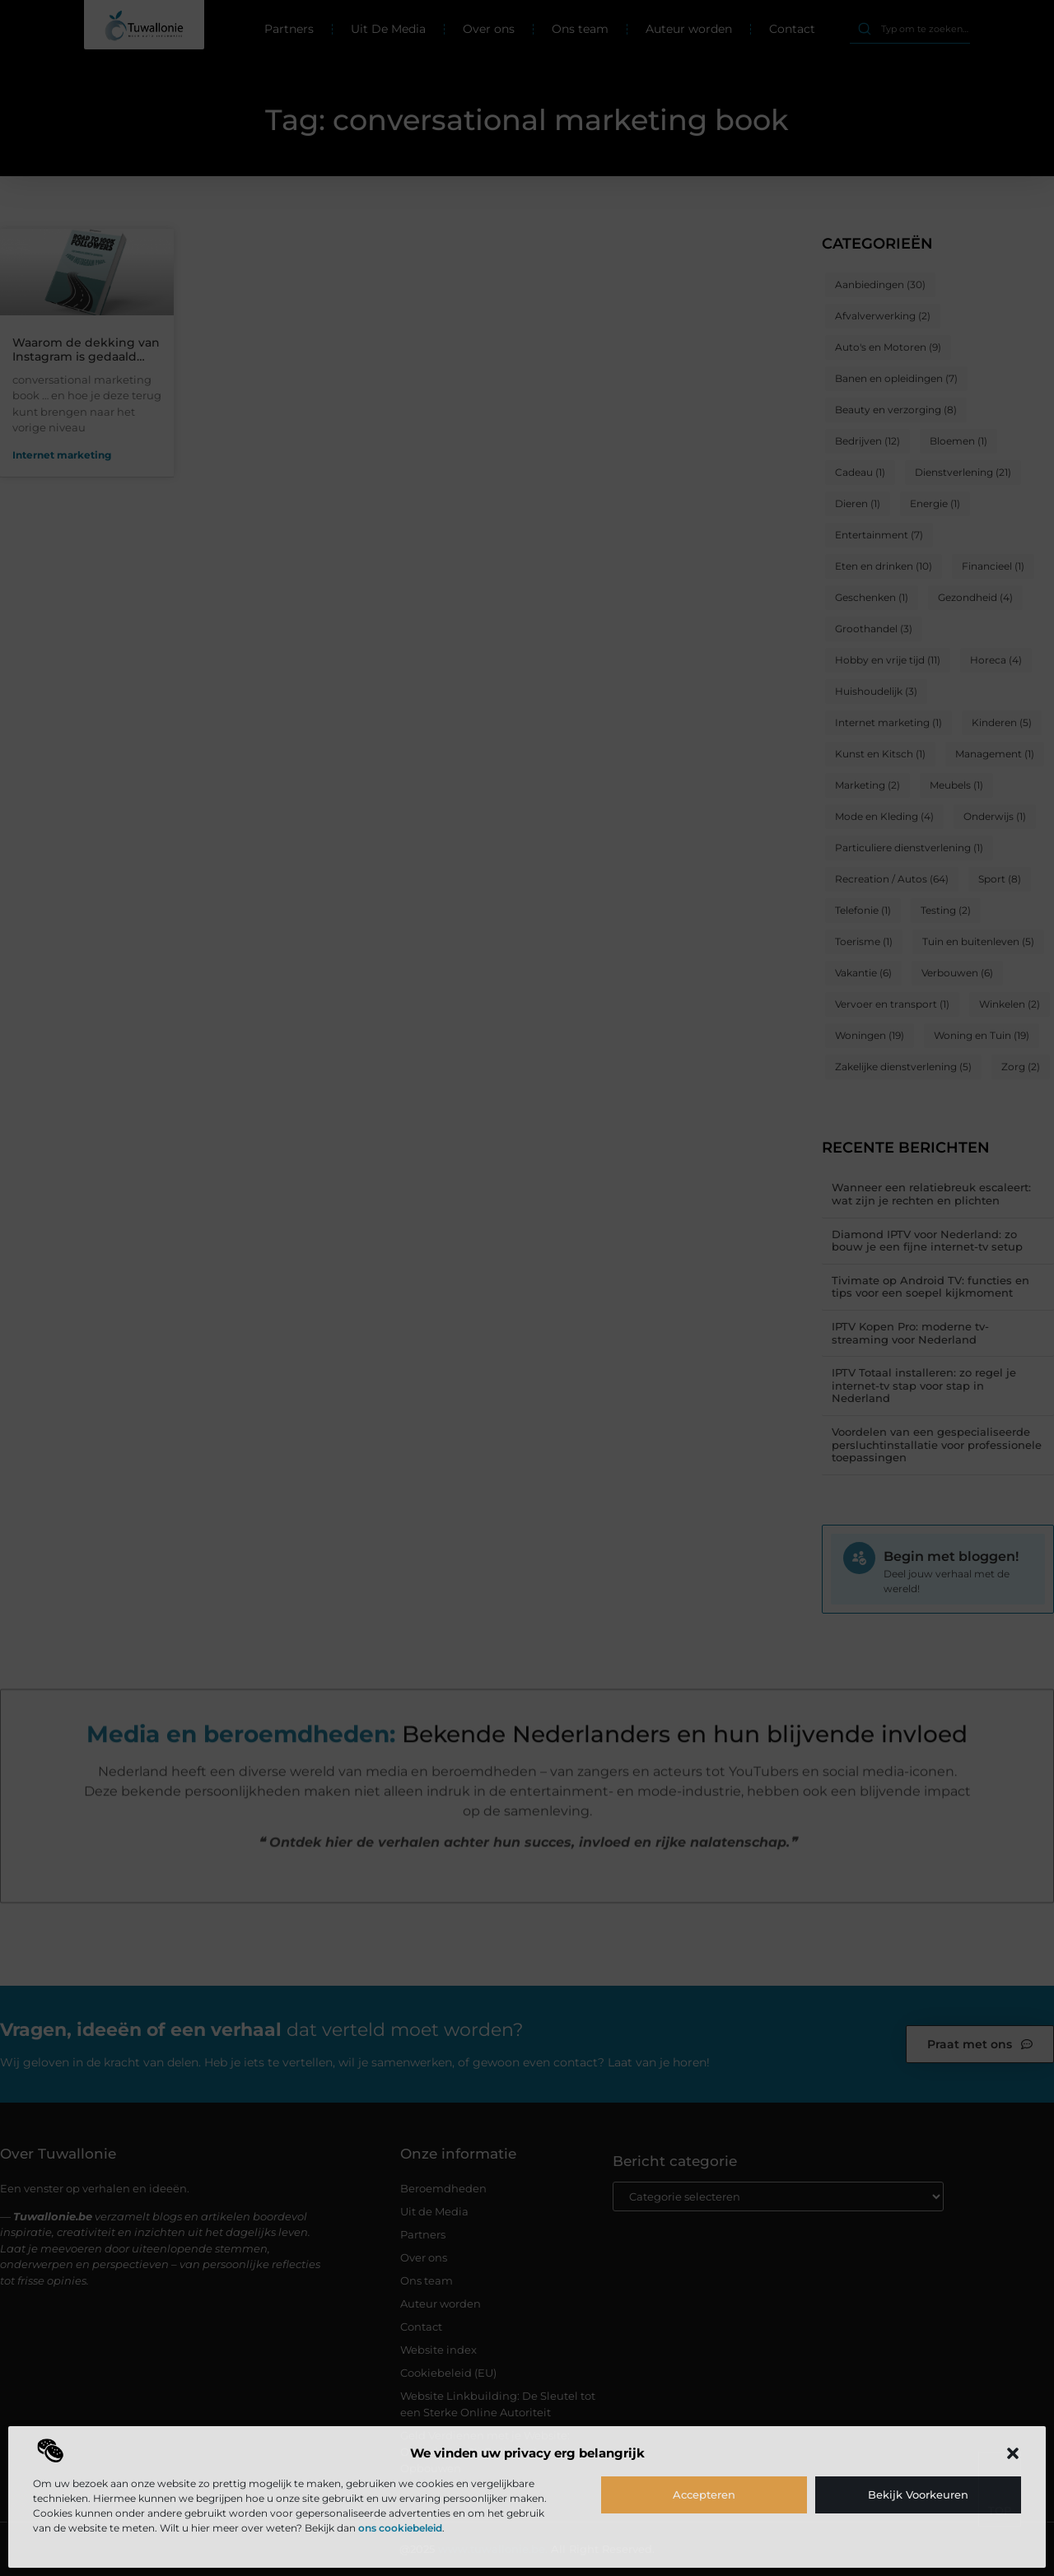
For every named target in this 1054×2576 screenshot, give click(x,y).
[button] (1013, 2453)
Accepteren (704, 2494)
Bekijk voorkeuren (918, 2494)
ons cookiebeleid (400, 2528)
